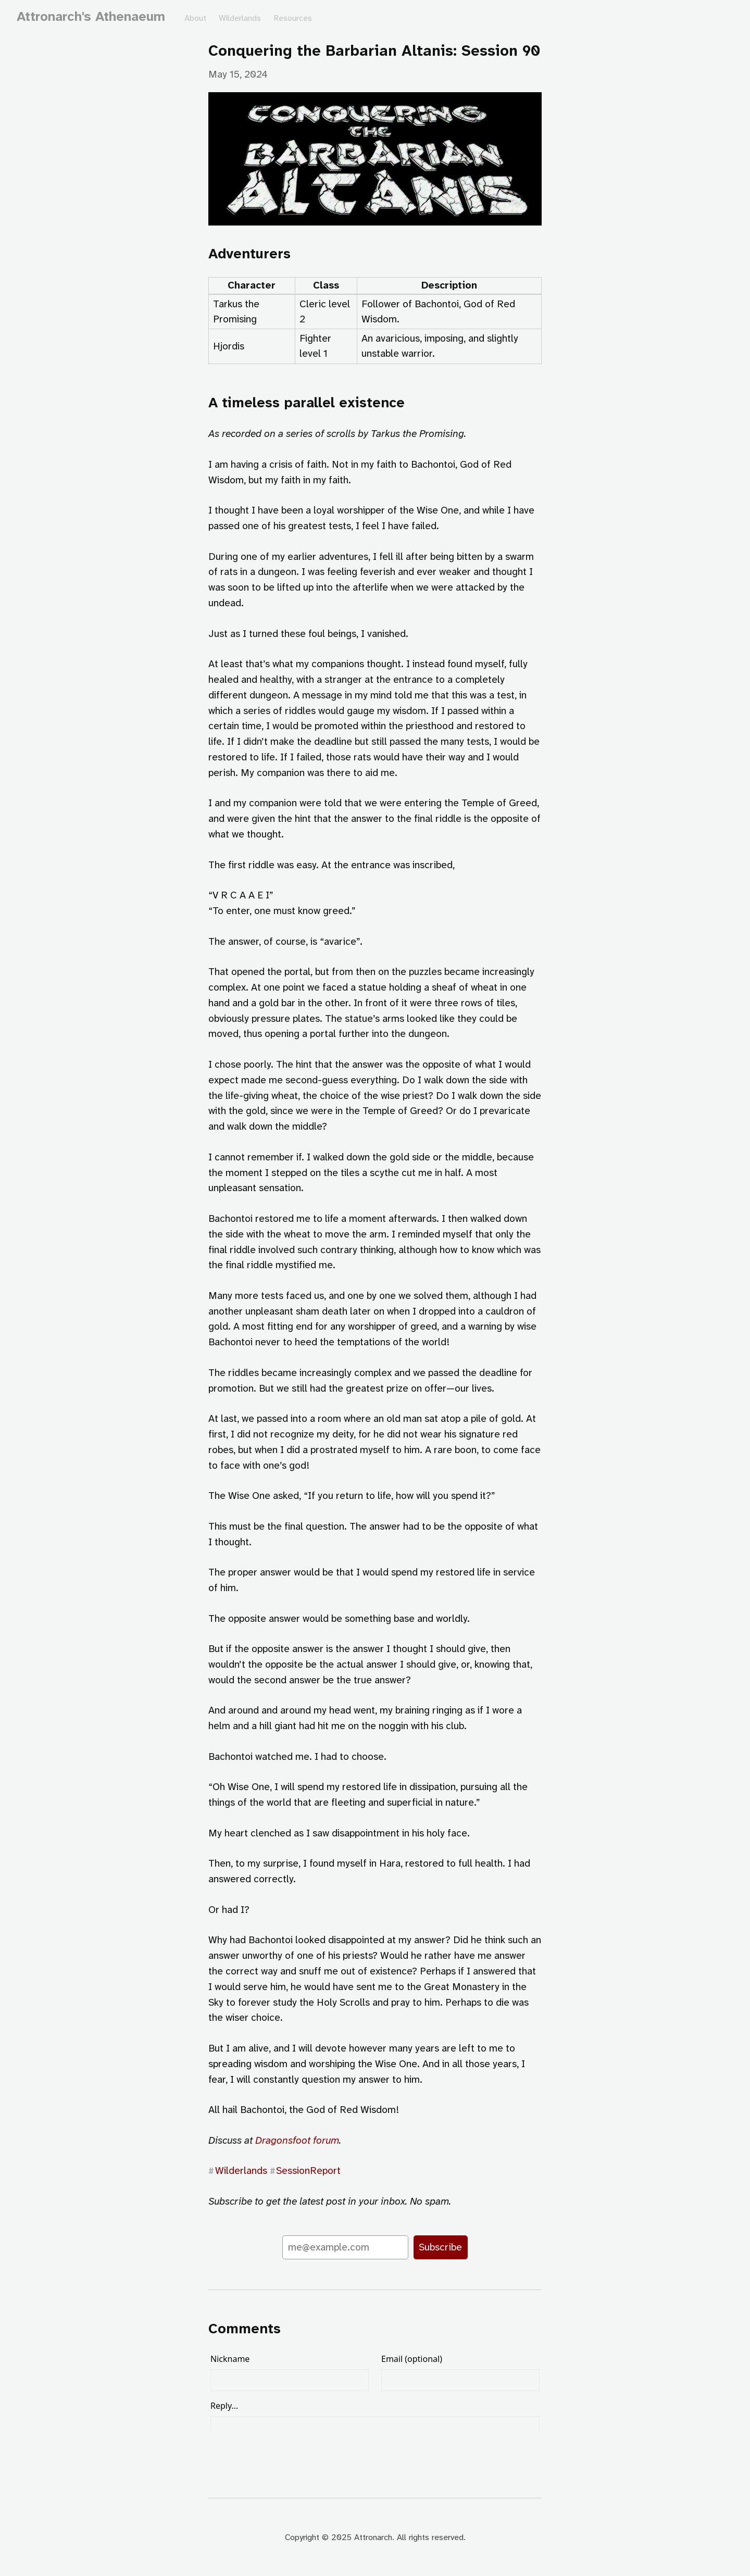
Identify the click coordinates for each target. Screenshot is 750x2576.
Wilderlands (240, 17)
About (195, 17)
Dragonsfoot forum (297, 2140)
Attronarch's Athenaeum (91, 16)
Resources (292, 17)
